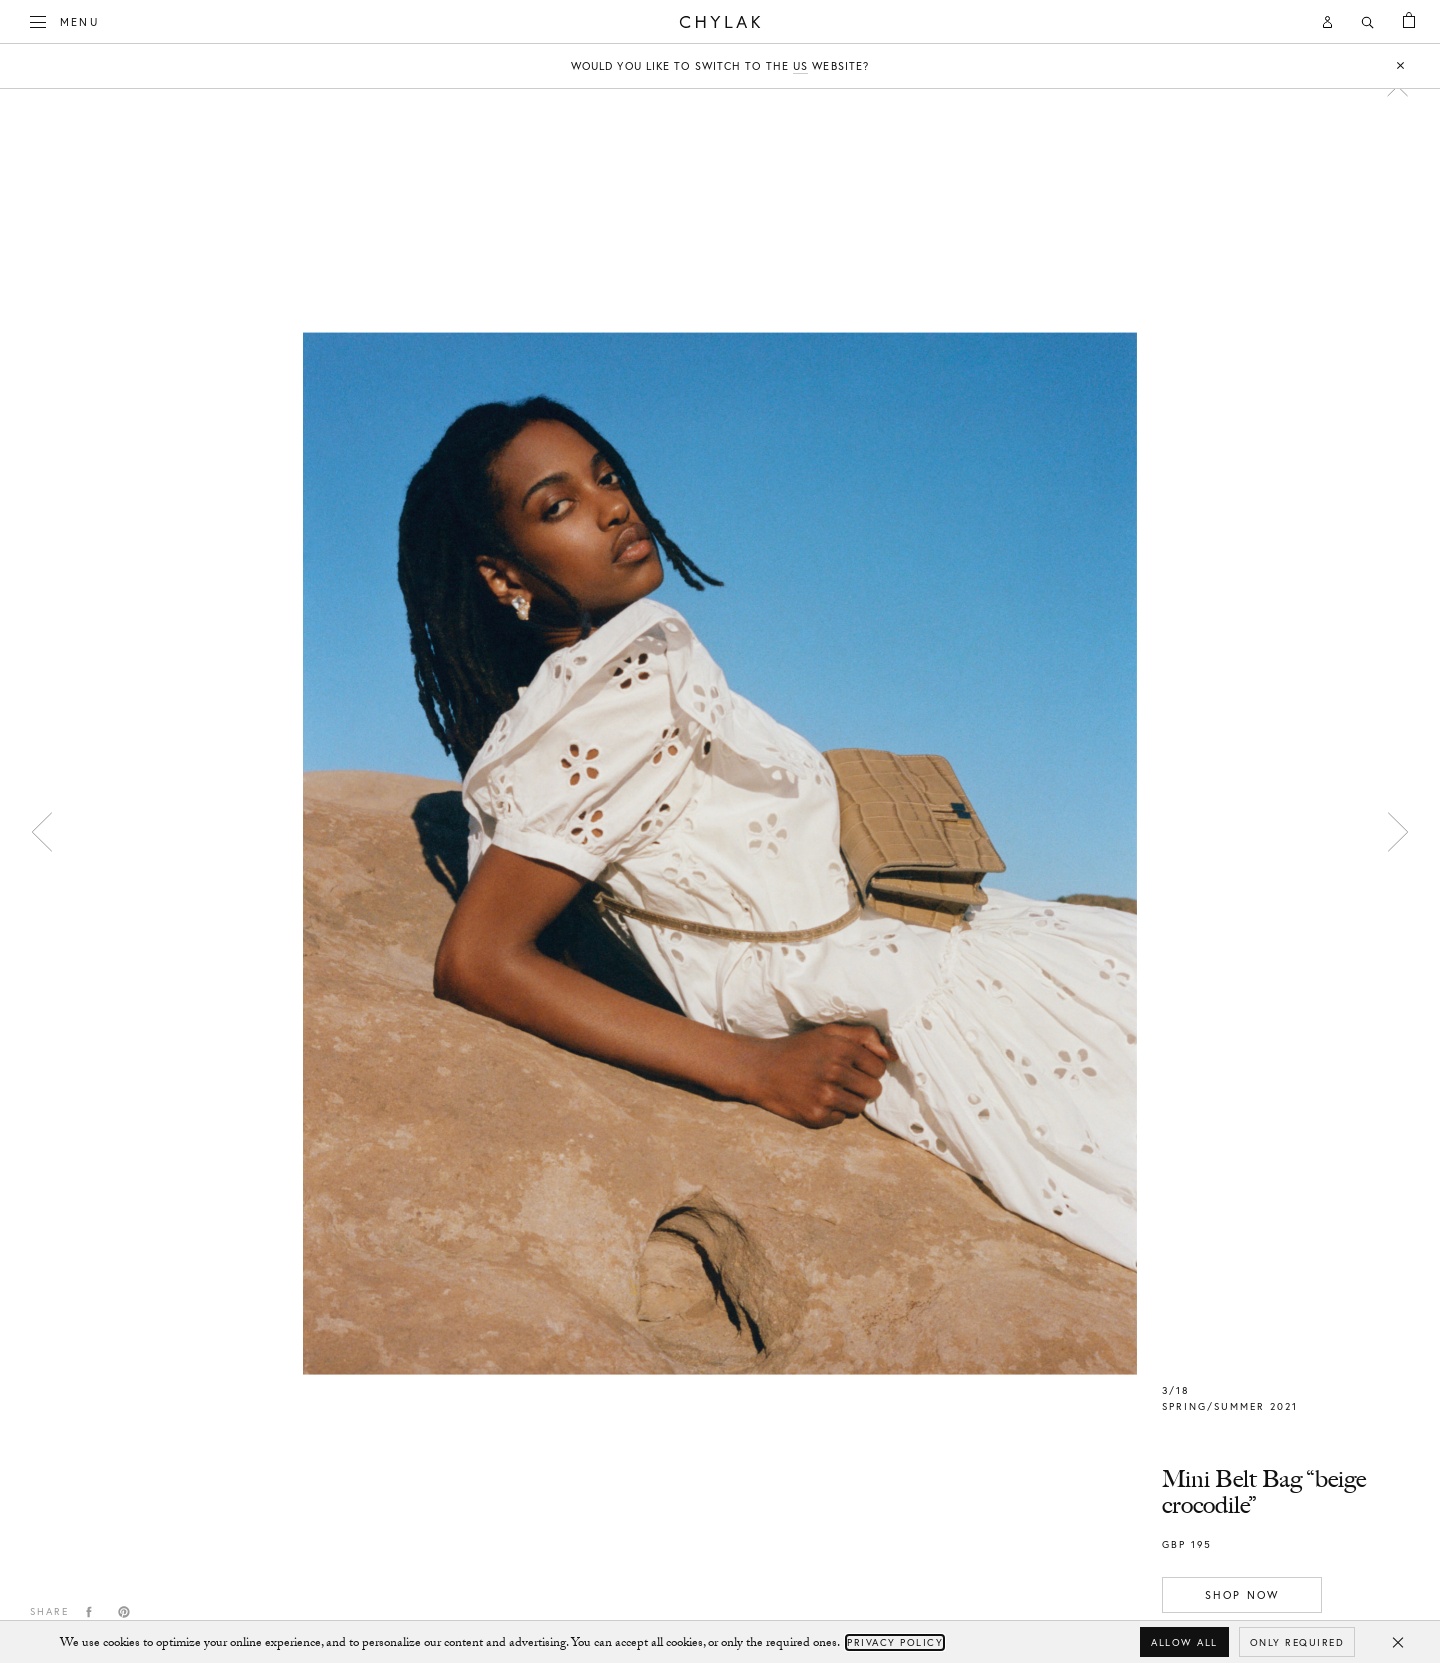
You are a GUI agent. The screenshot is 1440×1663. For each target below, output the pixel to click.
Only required (1297, 1642)
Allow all (1184, 1642)
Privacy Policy (895, 1642)
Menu (65, 20)
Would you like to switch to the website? (720, 66)
